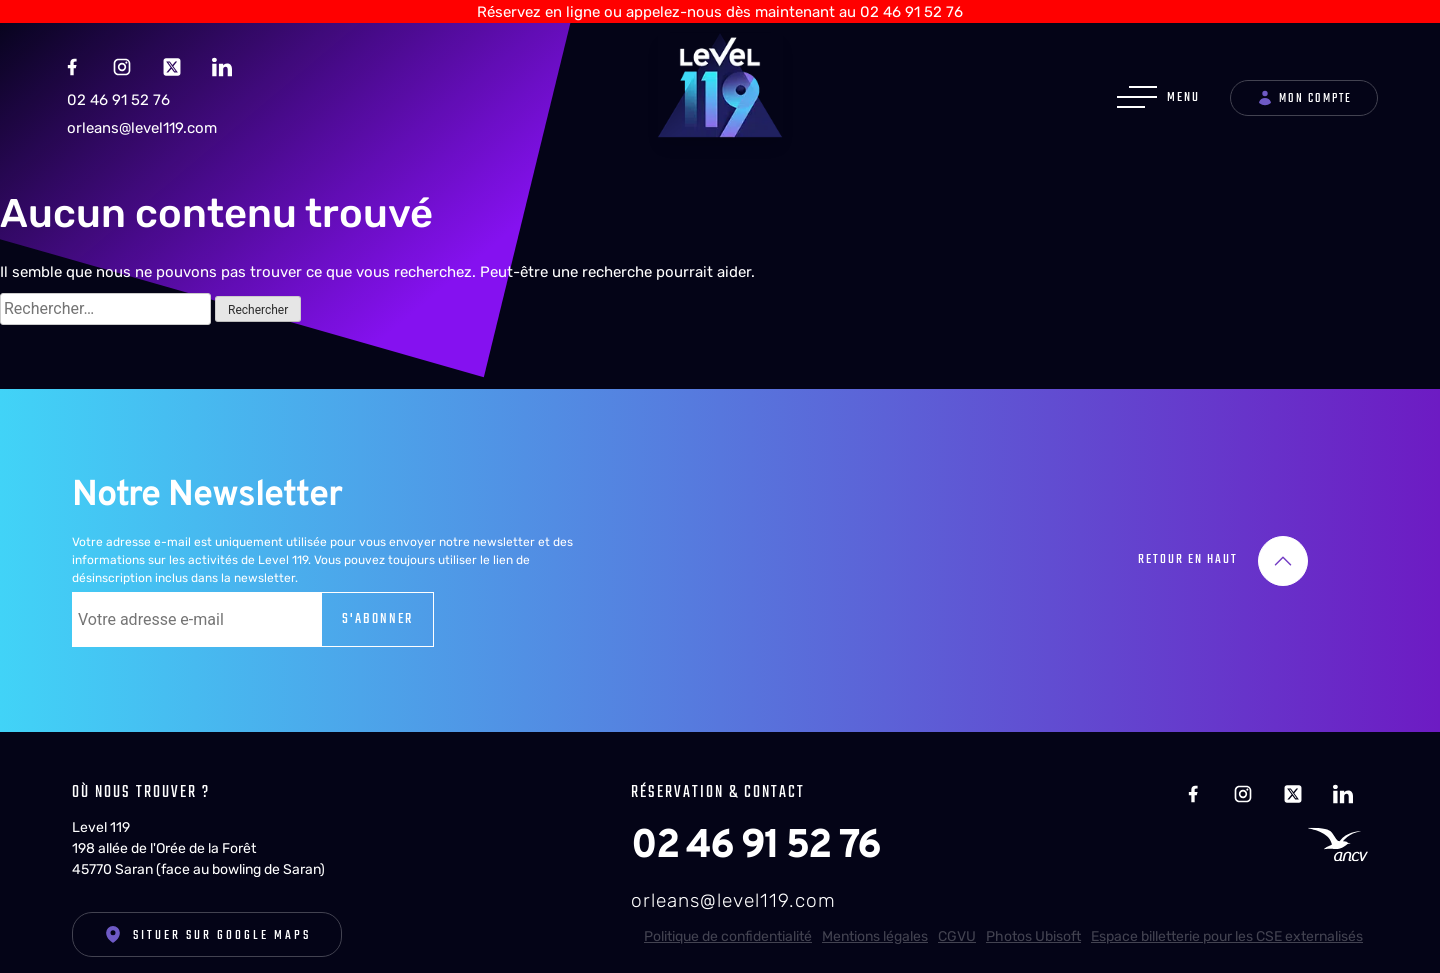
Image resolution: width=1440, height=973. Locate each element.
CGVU (957, 927)
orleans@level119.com (142, 119)
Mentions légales (875, 927)
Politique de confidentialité (728, 927)
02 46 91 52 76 (118, 92)
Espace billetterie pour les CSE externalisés (1227, 927)
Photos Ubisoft (1033, 927)
